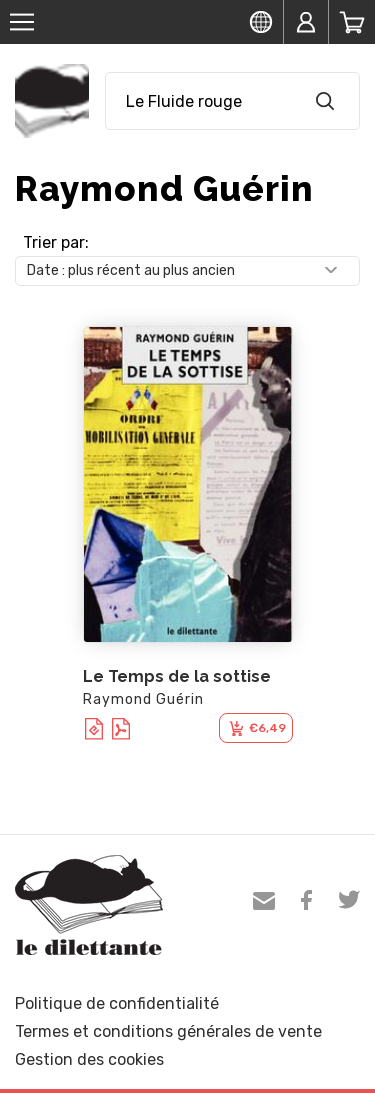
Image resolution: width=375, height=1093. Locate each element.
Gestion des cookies (89, 1059)
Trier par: (56, 242)
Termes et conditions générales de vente (168, 1031)
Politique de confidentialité (117, 1003)
